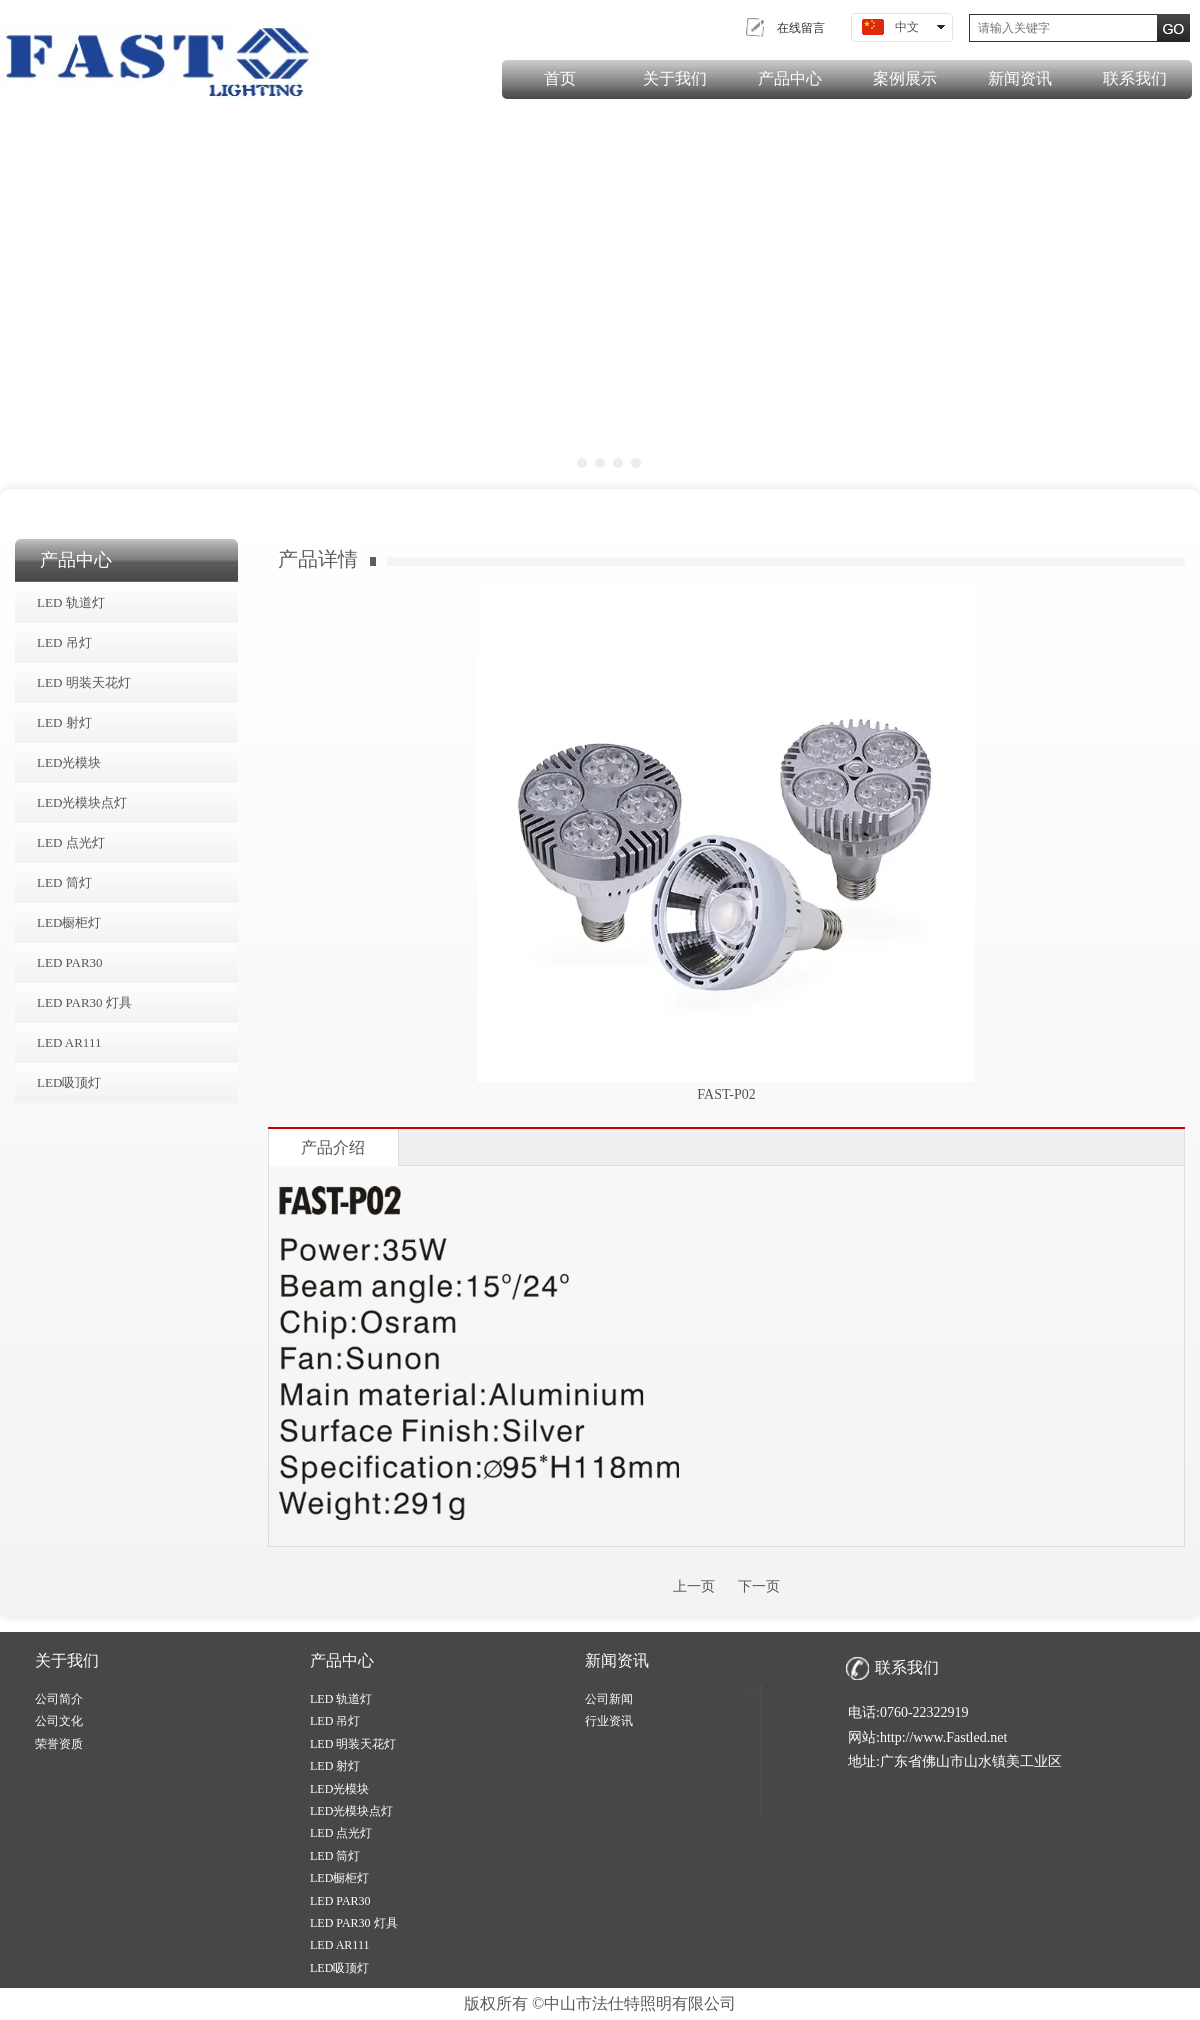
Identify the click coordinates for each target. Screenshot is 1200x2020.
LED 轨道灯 (341, 1699)
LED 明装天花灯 (353, 1744)
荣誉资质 (59, 1744)
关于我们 (67, 1660)
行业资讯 (609, 1721)
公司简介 (59, 1699)
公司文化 (59, 1721)
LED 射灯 (335, 1766)
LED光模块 (339, 1789)
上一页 (694, 1586)
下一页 (759, 1586)
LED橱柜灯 (339, 1878)
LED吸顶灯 (339, 1968)
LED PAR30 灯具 (354, 1923)
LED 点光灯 (341, 1833)
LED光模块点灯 (351, 1811)
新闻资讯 (617, 1660)
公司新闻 (609, 1699)
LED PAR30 (340, 1901)
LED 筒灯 (335, 1856)
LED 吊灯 (335, 1721)
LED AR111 (339, 1945)
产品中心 (342, 1660)
